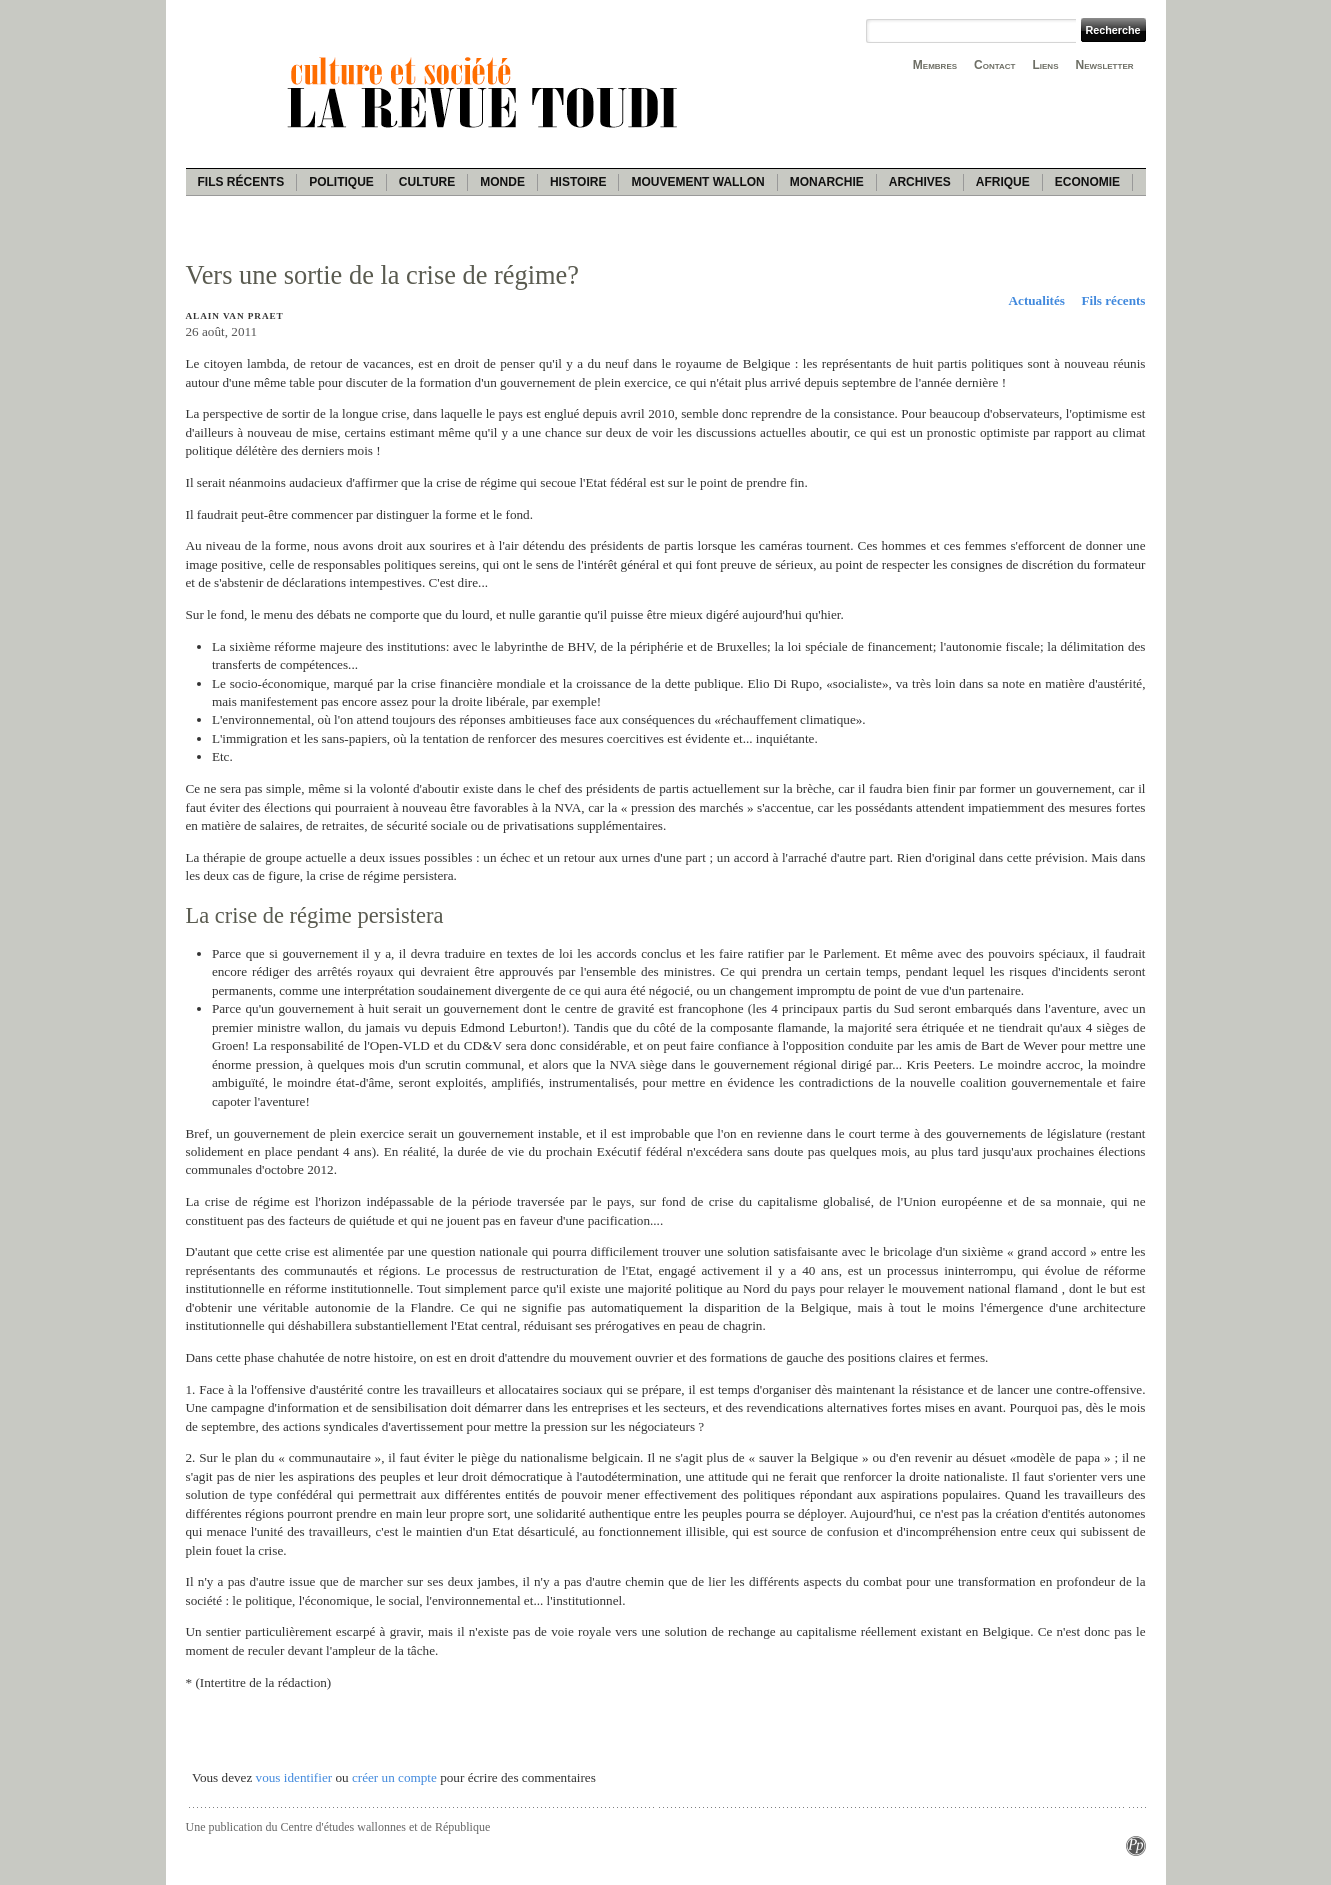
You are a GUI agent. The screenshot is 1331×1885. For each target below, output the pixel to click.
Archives (920, 182)
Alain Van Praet (235, 316)
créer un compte (394, 1777)
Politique (341, 182)
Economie (1087, 182)
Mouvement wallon (697, 182)
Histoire (578, 182)
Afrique (1003, 182)
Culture (427, 182)
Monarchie (827, 182)
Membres (935, 65)
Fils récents (241, 182)
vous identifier (294, 1777)
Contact (994, 65)
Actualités (1037, 300)
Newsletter (1105, 65)
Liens (1045, 65)
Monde (502, 182)
